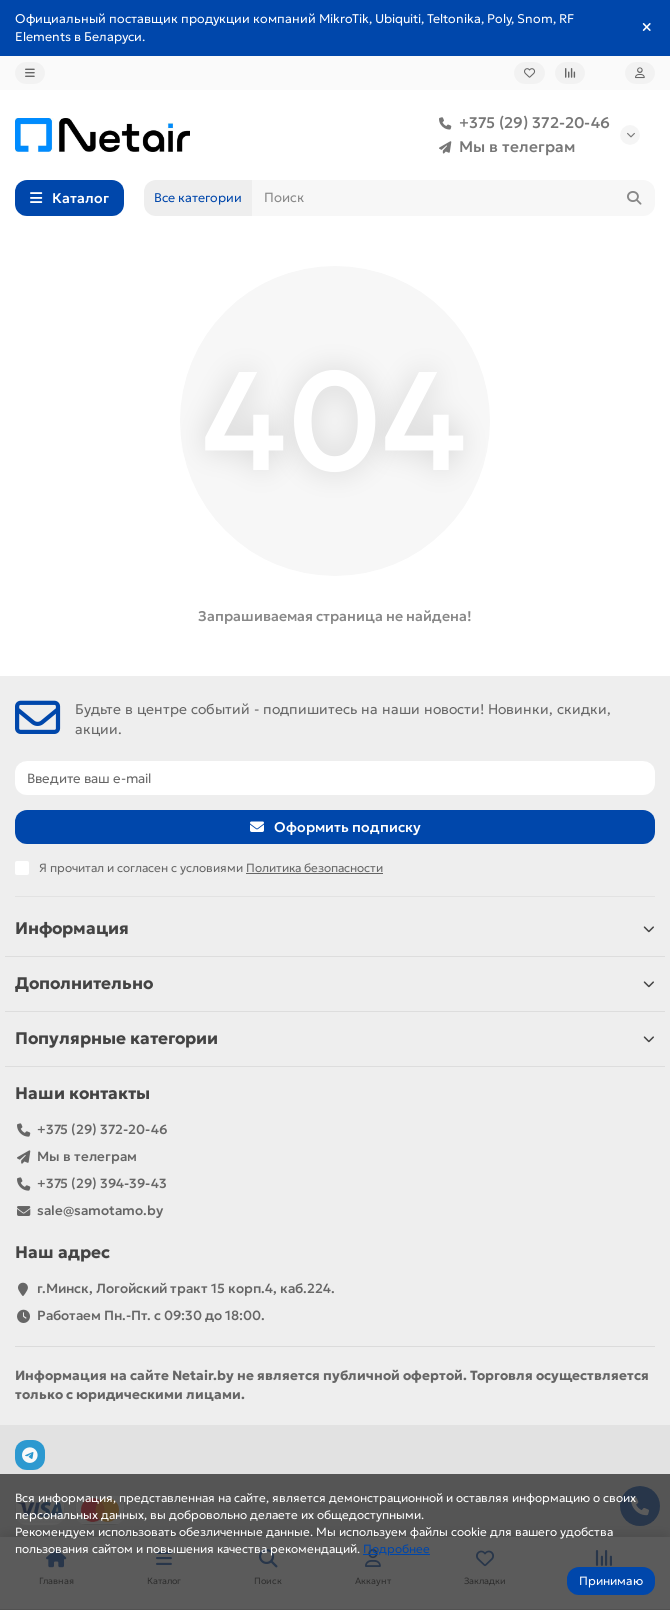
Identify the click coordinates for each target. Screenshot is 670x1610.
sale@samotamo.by (100, 1210)
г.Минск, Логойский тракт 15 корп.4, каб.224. (186, 1288)
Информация (335, 928)
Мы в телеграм (503, 147)
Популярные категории (335, 1038)
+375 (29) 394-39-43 (102, 1183)
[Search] (453, 198)
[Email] (335, 778)
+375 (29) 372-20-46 (520, 123)
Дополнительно (335, 983)
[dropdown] (30, 73)
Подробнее (396, 1548)
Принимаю (611, 1580)
